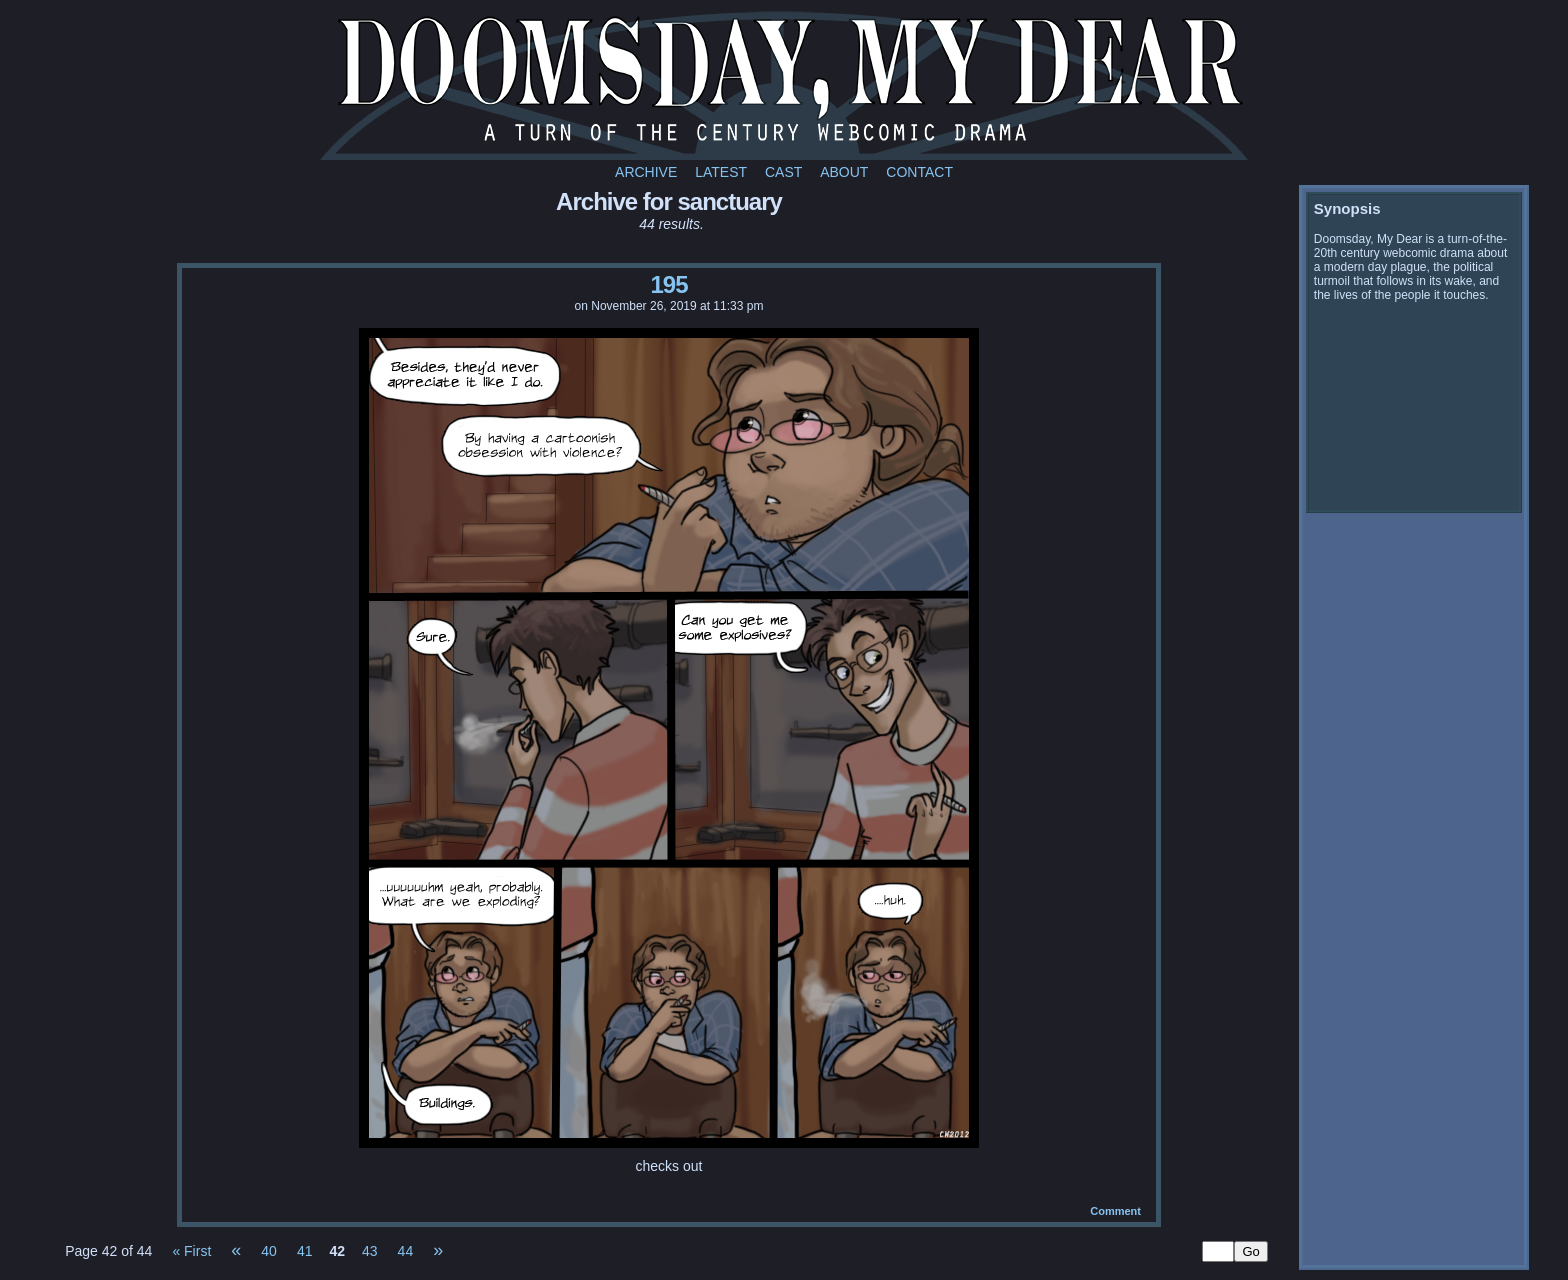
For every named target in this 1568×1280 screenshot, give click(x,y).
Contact (919, 172)
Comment (1115, 1211)
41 (305, 1251)
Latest (721, 172)
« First (191, 1251)
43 (370, 1251)
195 (668, 284)
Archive (646, 172)
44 (406, 1251)
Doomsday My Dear (784, 85)
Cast (783, 172)
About (844, 172)
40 (269, 1251)
